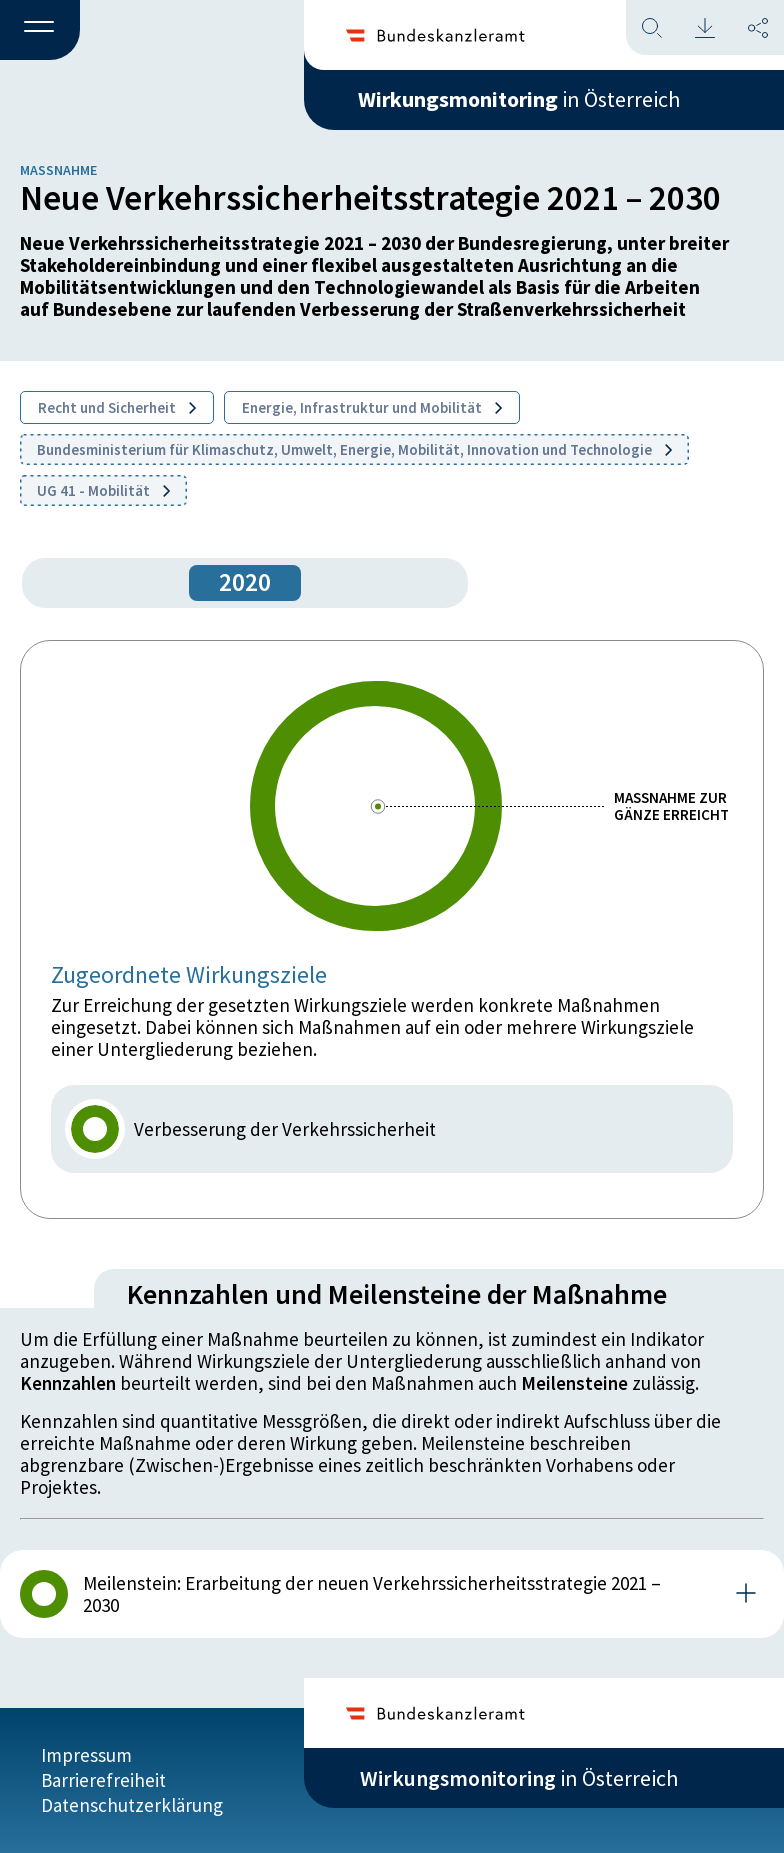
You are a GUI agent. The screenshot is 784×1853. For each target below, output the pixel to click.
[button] (40, 31)
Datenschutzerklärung (132, 1805)
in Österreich (519, 99)
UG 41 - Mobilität (103, 490)
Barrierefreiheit (103, 1780)
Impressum (86, 1755)
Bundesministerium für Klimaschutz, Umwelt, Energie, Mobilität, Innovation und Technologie (354, 449)
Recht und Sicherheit (117, 407)
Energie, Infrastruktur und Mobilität (372, 407)
